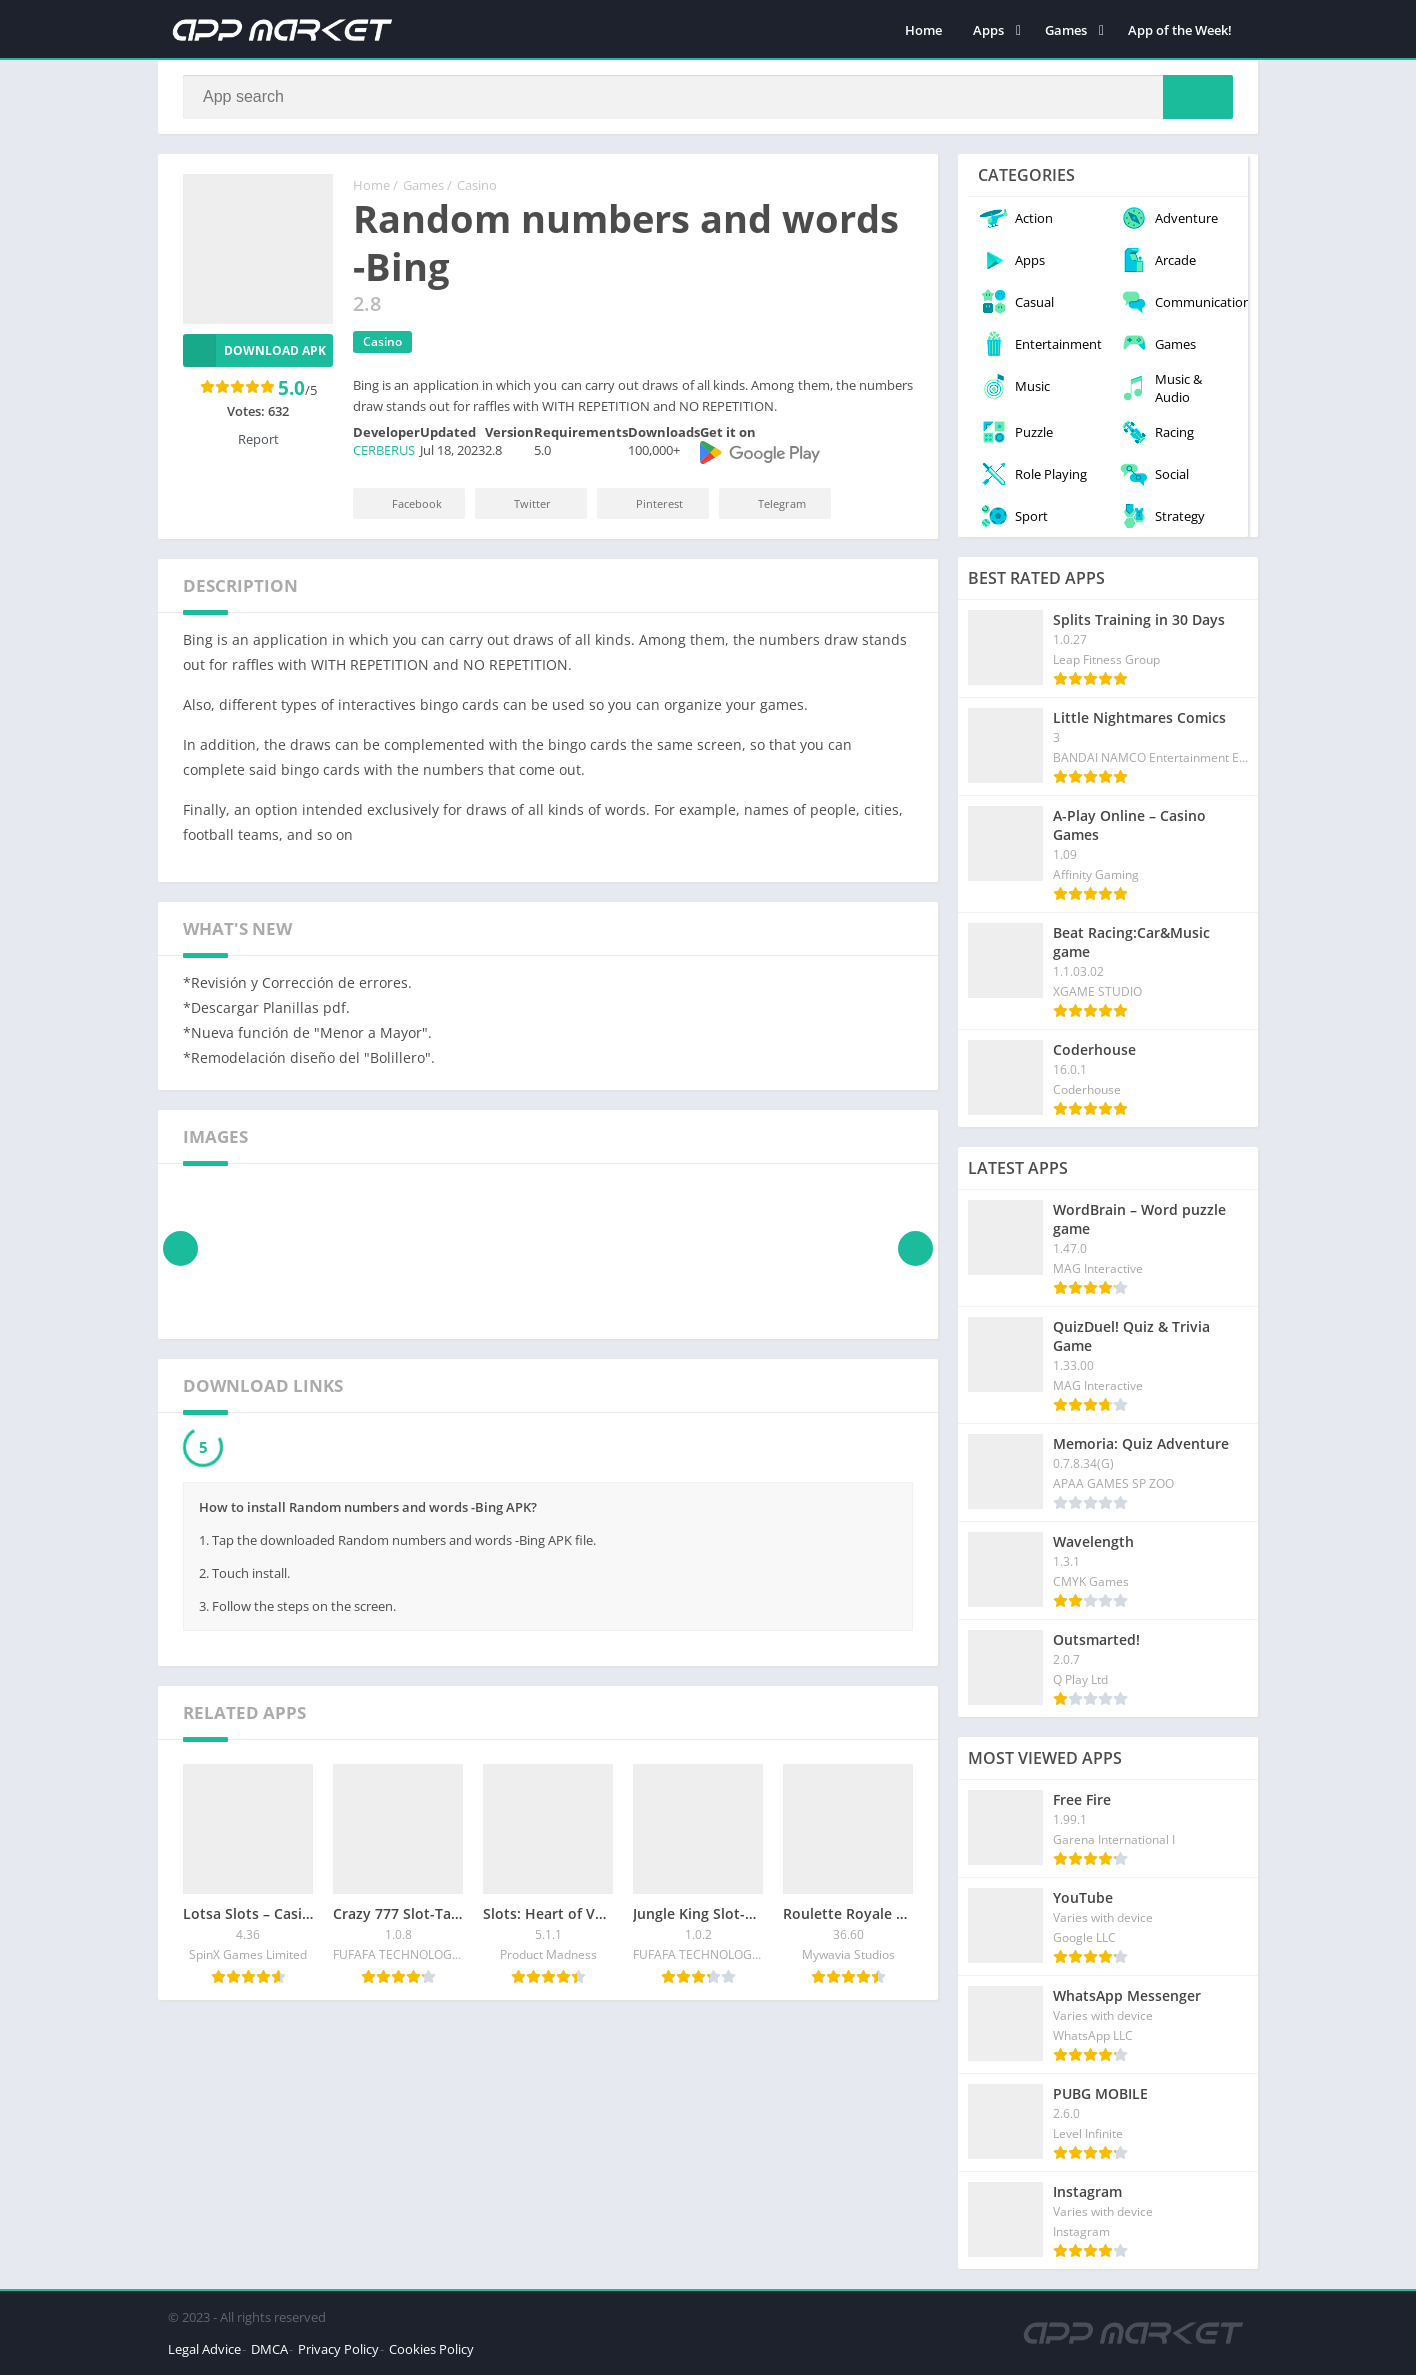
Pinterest (646, 503)
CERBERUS (384, 450)
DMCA (269, 2349)
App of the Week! (1180, 30)
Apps (988, 30)
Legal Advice (204, 2349)
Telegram (768, 503)
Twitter (519, 503)
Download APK (254, 350)
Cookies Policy (431, 2349)
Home (923, 30)
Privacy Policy (338, 2349)
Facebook (403, 503)
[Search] (708, 97)
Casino (477, 185)
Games (1066, 30)
